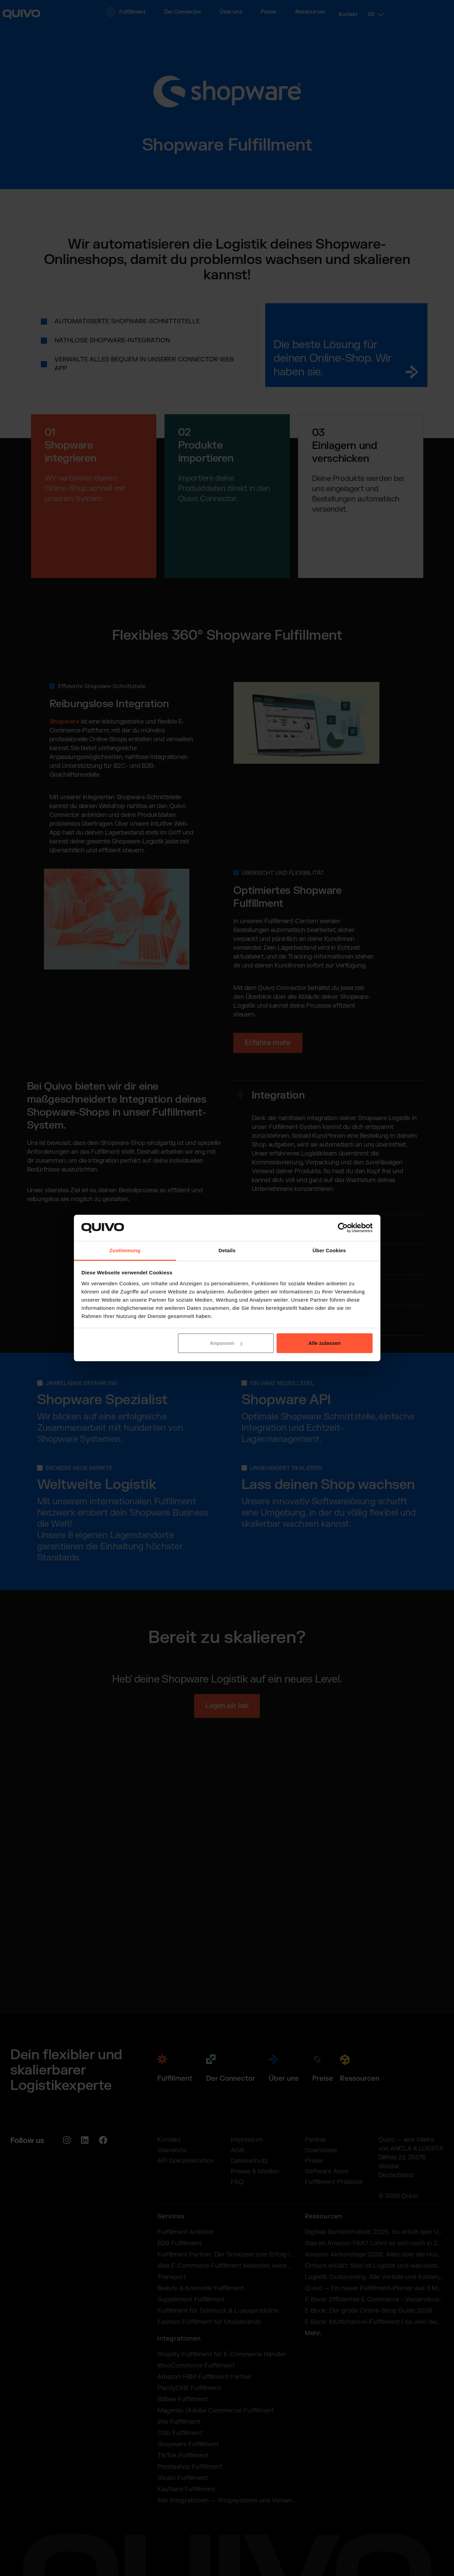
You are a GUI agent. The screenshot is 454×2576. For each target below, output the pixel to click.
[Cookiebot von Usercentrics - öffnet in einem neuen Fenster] (343, 1228)
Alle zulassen (324, 1343)
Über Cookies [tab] (329, 1250)
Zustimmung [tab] (124, 1250)
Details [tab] (227, 1250)
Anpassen (226, 1343)
